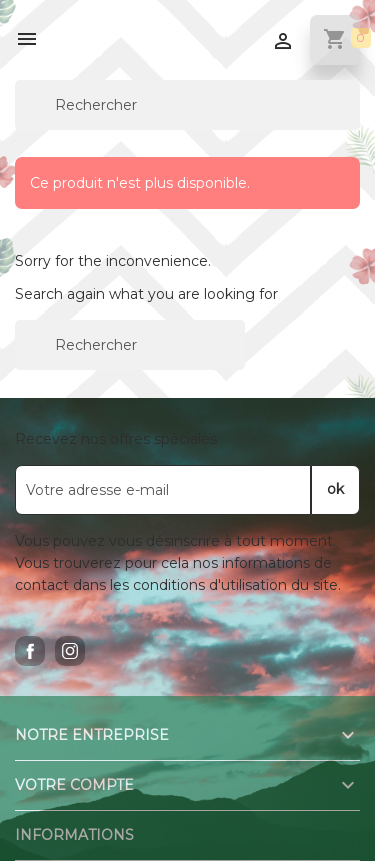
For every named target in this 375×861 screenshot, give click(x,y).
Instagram (70, 651)
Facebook (30, 651)
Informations (74, 835)
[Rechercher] (187, 105)
